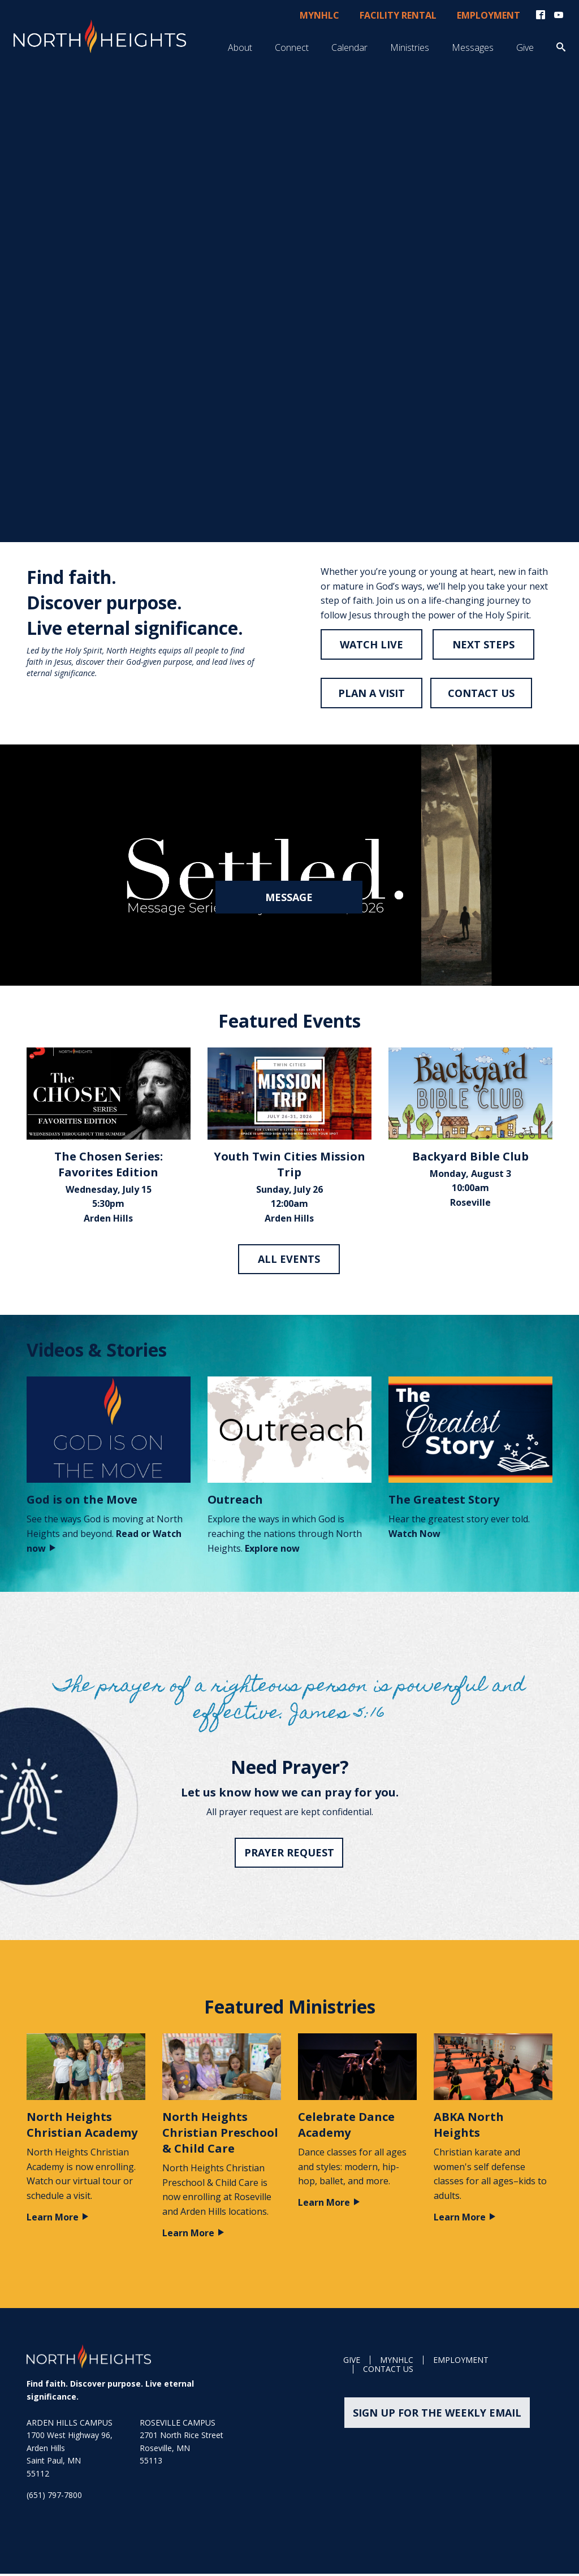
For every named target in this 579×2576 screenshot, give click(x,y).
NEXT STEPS (484, 646)
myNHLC (319, 16)
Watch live (371, 646)
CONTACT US (482, 695)
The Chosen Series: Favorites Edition (108, 1166)
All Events (289, 1261)
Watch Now (414, 1536)
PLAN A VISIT (371, 695)
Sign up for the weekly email (435, 2415)
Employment (488, 16)
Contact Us (388, 2371)
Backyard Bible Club (470, 1158)
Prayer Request (290, 1854)
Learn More (58, 2219)
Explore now (272, 1550)
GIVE (351, 2362)
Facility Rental (398, 16)
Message (289, 899)
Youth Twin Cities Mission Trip (289, 1166)
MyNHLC (396, 2362)
